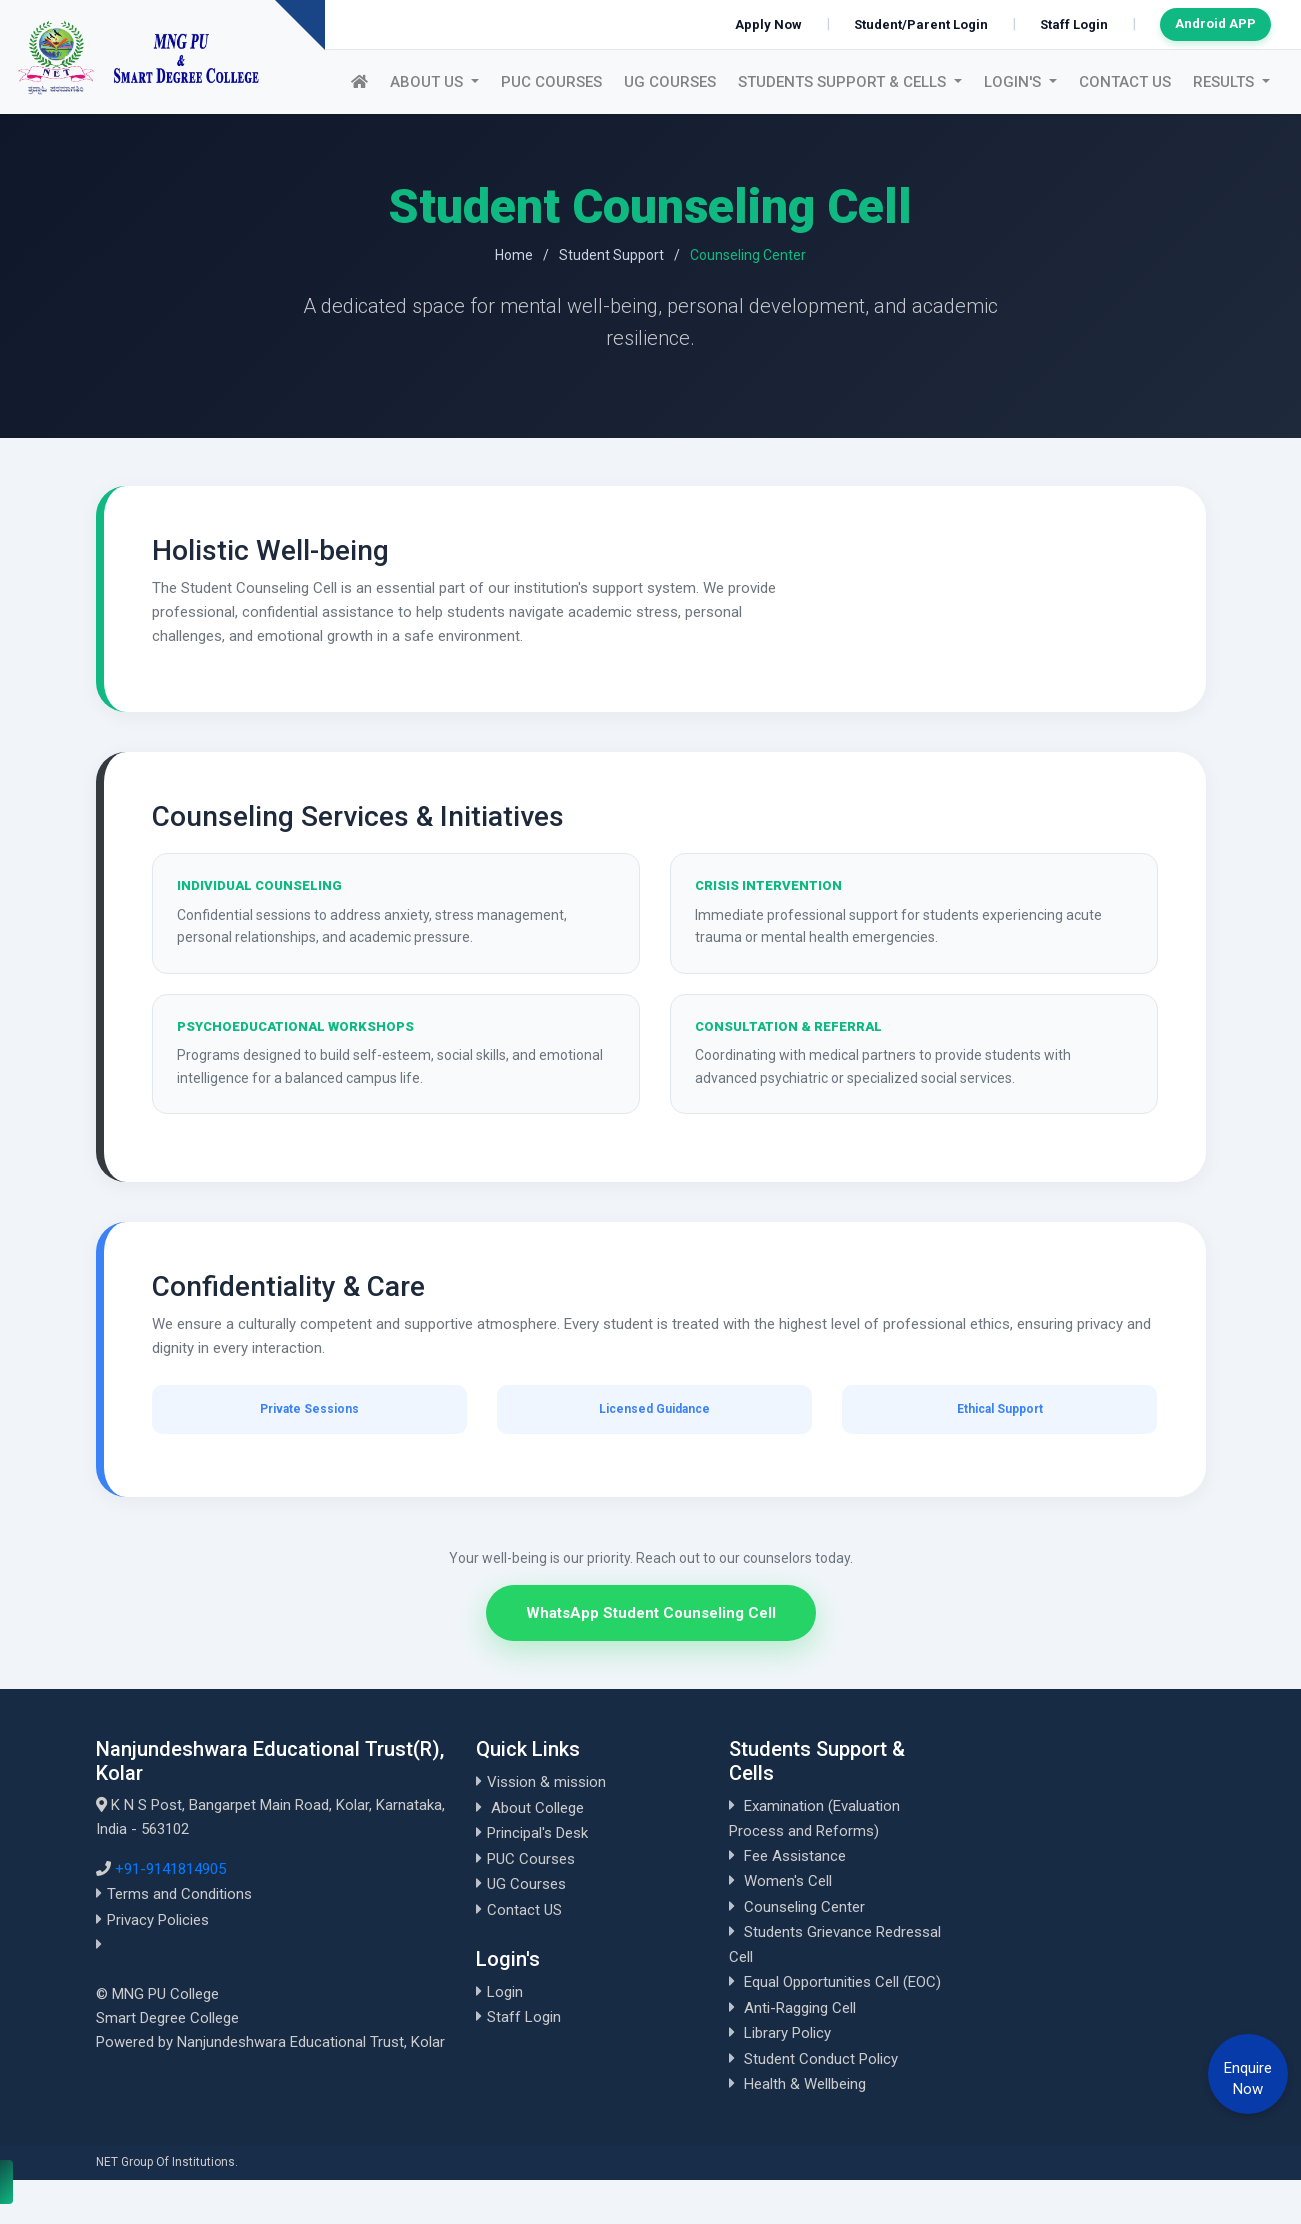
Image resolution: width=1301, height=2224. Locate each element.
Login (505, 1992)
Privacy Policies (158, 1920)
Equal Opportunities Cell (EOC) (842, 1982)
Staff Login (1074, 24)
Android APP (1215, 23)
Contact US (1125, 82)
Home (514, 255)
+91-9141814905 (170, 1869)
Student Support (611, 255)
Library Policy (787, 2033)
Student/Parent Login (921, 24)
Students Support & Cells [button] (844, 82)
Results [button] (1225, 82)
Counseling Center (804, 1907)
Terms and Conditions (179, 1894)
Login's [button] (1014, 82)
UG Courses (670, 82)
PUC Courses (551, 82)
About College (537, 1808)
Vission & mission (546, 1782)
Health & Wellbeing (805, 2084)
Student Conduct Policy (821, 2059)
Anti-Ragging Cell (800, 2008)
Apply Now (768, 24)
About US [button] (428, 82)
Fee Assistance (795, 1856)
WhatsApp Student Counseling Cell (651, 1613)
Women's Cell (788, 1881)
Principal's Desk (537, 1833)
